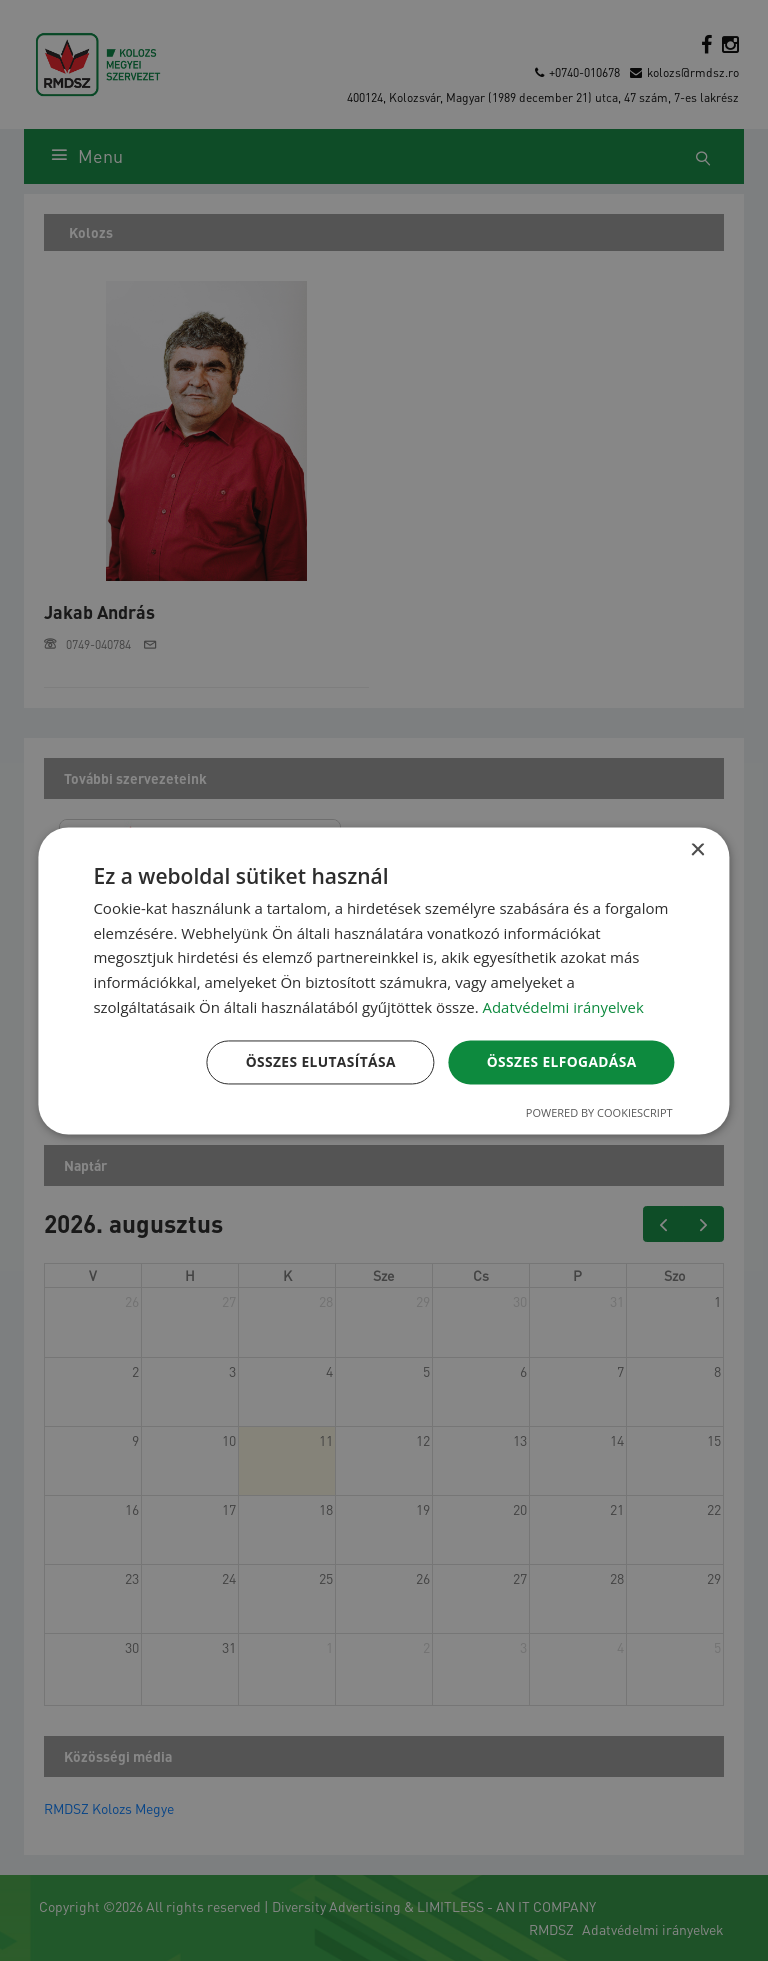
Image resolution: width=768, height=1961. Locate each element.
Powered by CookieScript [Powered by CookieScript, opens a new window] (599, 1112)
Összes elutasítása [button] (317, 1061)
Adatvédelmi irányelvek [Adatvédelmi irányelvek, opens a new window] (564, 1007)
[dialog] (383, 981)
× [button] (697, 850)
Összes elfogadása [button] (560, 1061)
